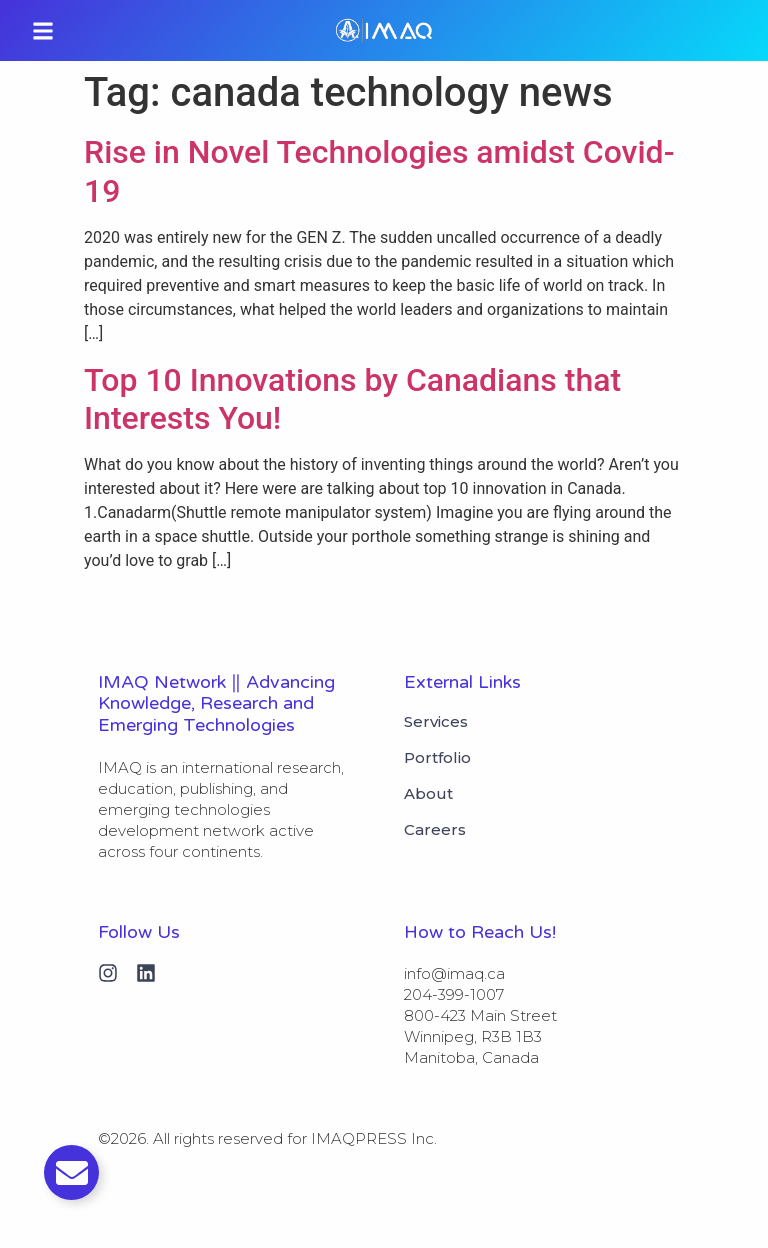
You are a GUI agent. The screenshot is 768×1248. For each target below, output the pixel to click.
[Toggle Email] (71, 1172)
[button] (43, 30)
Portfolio (437, 758)
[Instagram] (108, 973)
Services (436, 722)
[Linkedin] (146, 973)
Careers (435, 830)
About (428, 794)
